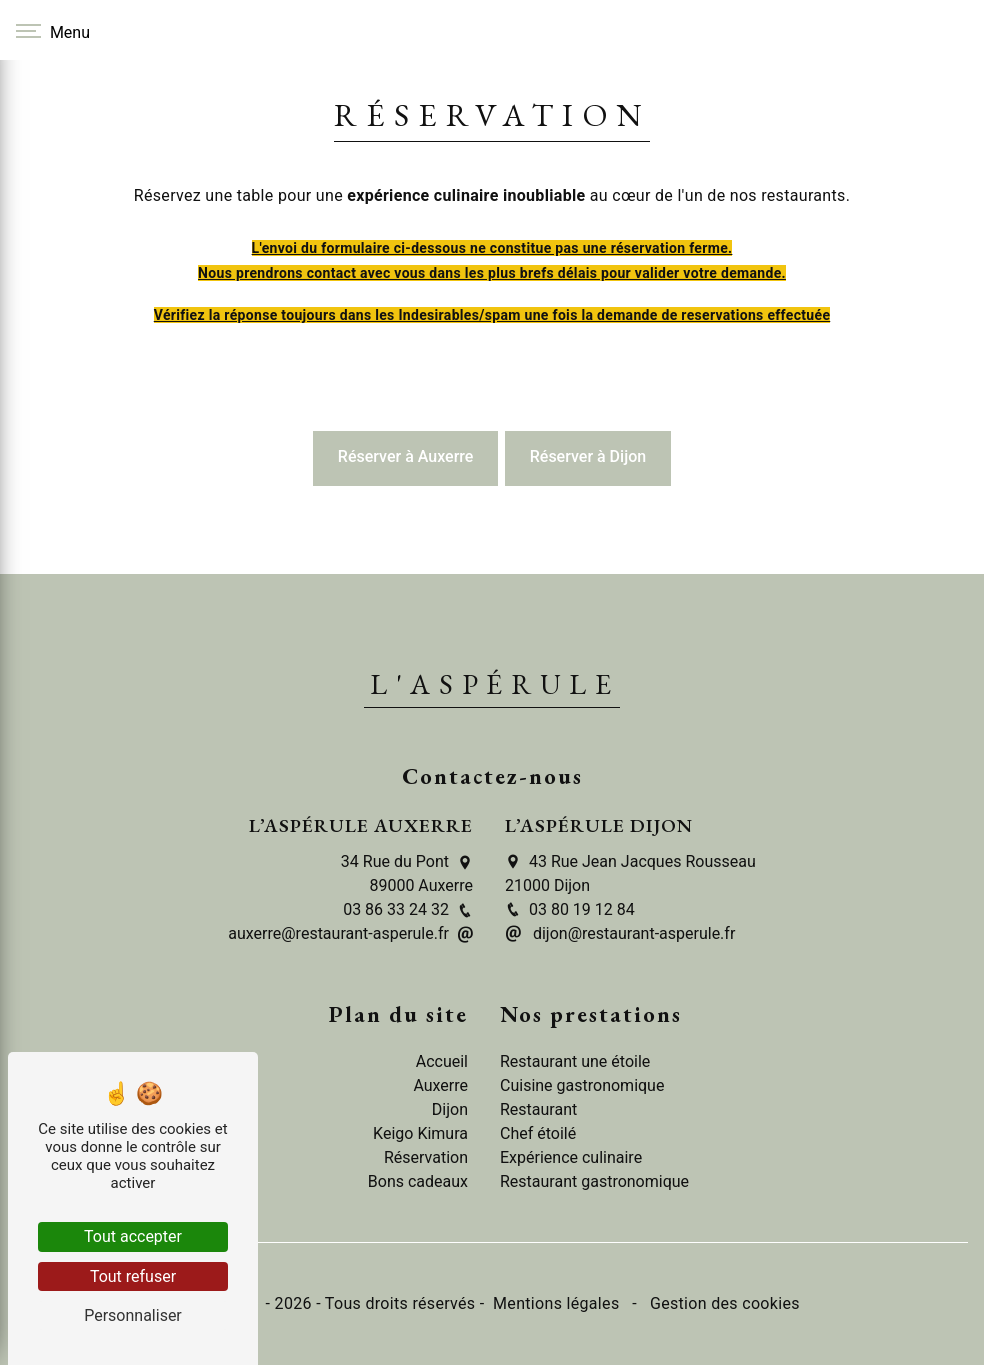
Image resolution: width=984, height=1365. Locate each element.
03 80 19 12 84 (570, 909)
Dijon (450, 1109)
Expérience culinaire (571, 1157)
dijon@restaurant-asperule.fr (620, 933)
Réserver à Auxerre (406, 456)
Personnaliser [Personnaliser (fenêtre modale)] (133, 1315)
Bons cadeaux (418, 1181)
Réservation (426, 1157)
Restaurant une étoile (575, 1061)
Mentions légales (556, 1303)
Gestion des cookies (723, 1303)
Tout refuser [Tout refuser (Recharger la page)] (133, 1276)
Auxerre (440, 1085)
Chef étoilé (538, 1133)
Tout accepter (133, 1236)
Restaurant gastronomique (594, 1181)
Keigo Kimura (420, 1133)
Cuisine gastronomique (582, 1085)
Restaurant (538, 1109)
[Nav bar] (50, 30)
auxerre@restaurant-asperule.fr (350, 933)
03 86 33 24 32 (408, 909)
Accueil (442, 1061)
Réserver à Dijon (588, 456)
